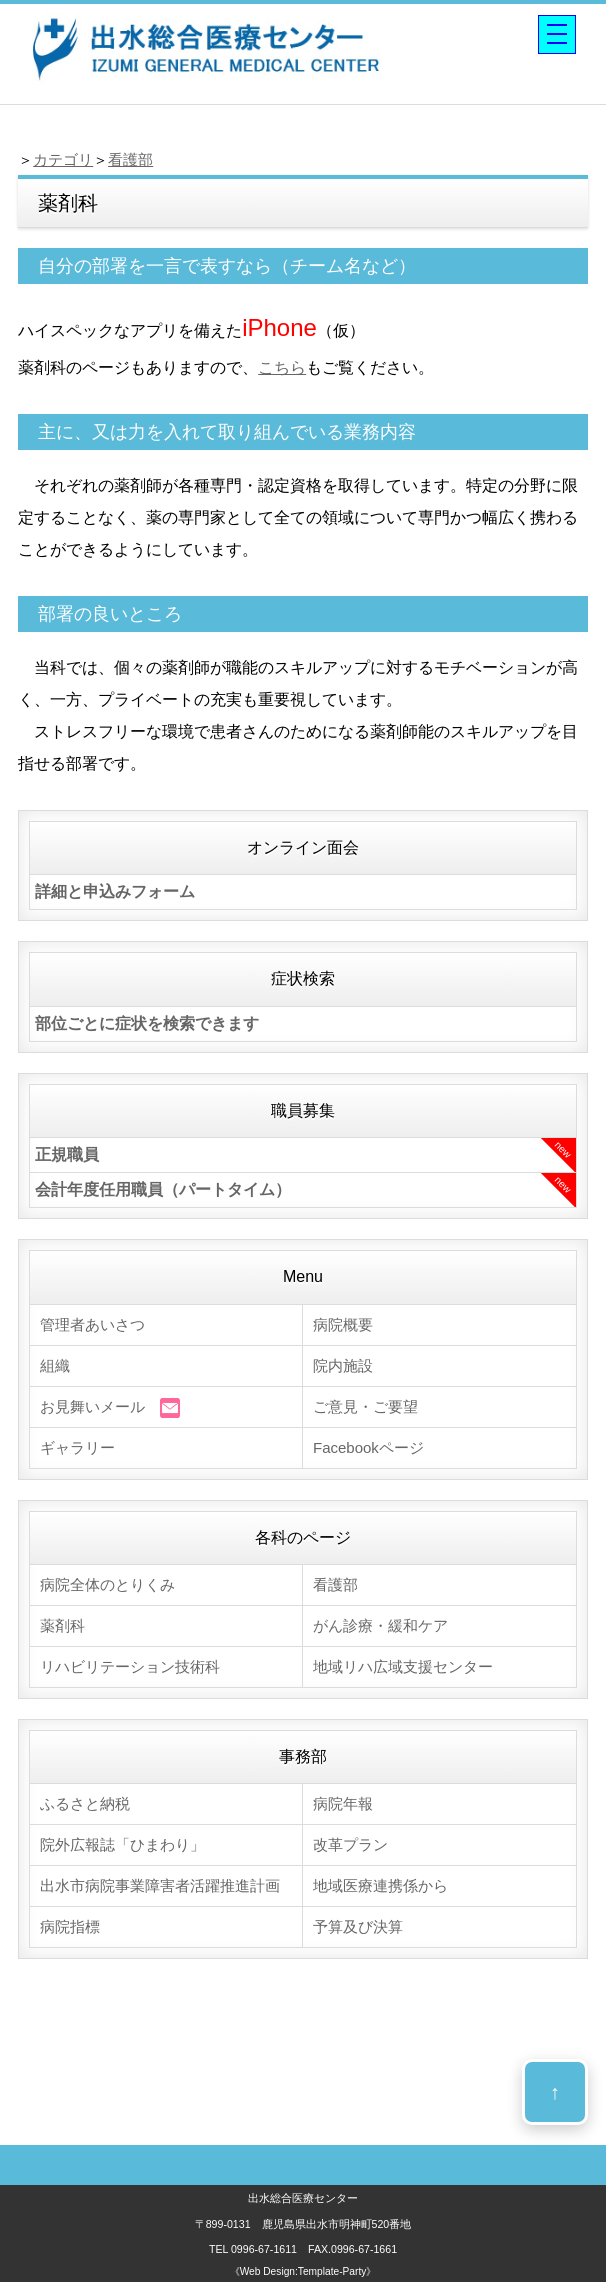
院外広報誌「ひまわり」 (122, 1844)
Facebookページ (368, 1447)
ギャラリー (77, 1447)
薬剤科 (62, 1625)
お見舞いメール (110, 1408)
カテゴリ (63, 159)
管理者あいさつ (92, 1324)
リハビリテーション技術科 (130, 1666)
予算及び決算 (358, 1926)
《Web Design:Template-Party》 (303, 2271)
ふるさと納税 (85, 1803)
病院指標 (70, 1926)
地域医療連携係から (380, 1885)
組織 (55, 1365)
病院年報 (343, 1803)
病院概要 (343, 1324)
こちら (282, 367)
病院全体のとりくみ (107, 1584)
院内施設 (343, 1365)
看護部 (130, 159)
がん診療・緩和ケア (380, 1625)
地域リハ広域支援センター (403, 1666)
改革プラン (350, 1844)
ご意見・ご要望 (365, 1406)
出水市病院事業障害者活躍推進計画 (160, 1885)
